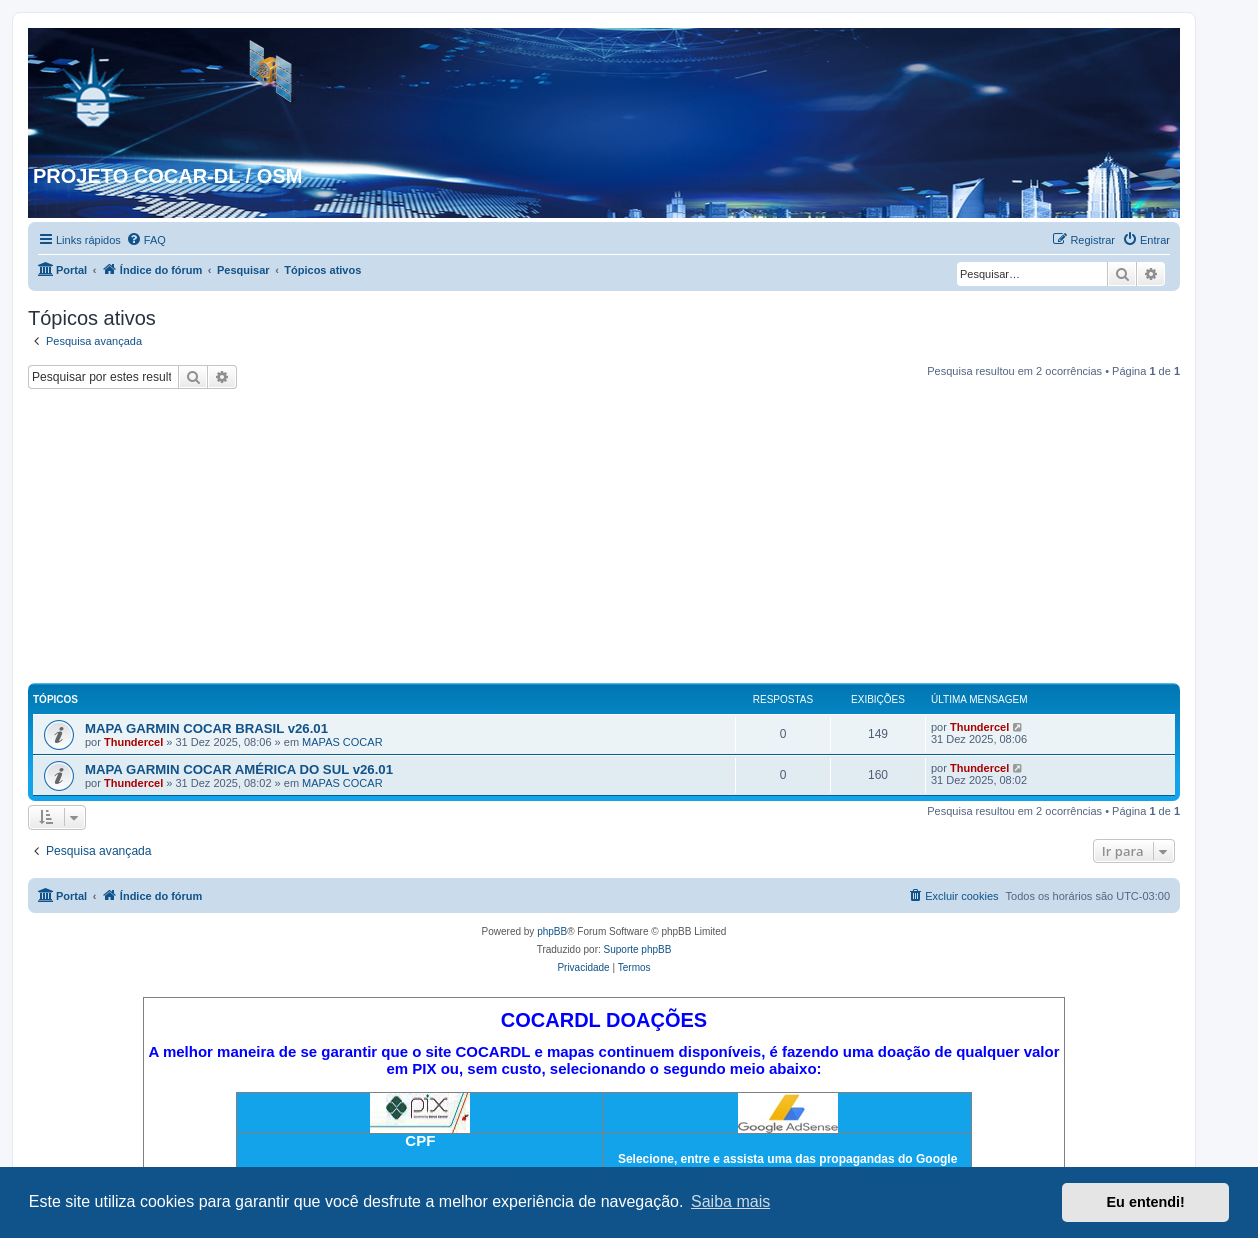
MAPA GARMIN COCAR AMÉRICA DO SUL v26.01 (239, 769)
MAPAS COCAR (342, 742)
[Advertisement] (604, 539)
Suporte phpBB (638, 949)
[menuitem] (146, 240)
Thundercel (133, 742)
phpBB (552, 931)
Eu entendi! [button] (1146, 1202)
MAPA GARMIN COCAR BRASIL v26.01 (206, 728)
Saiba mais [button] (730, 1201)
